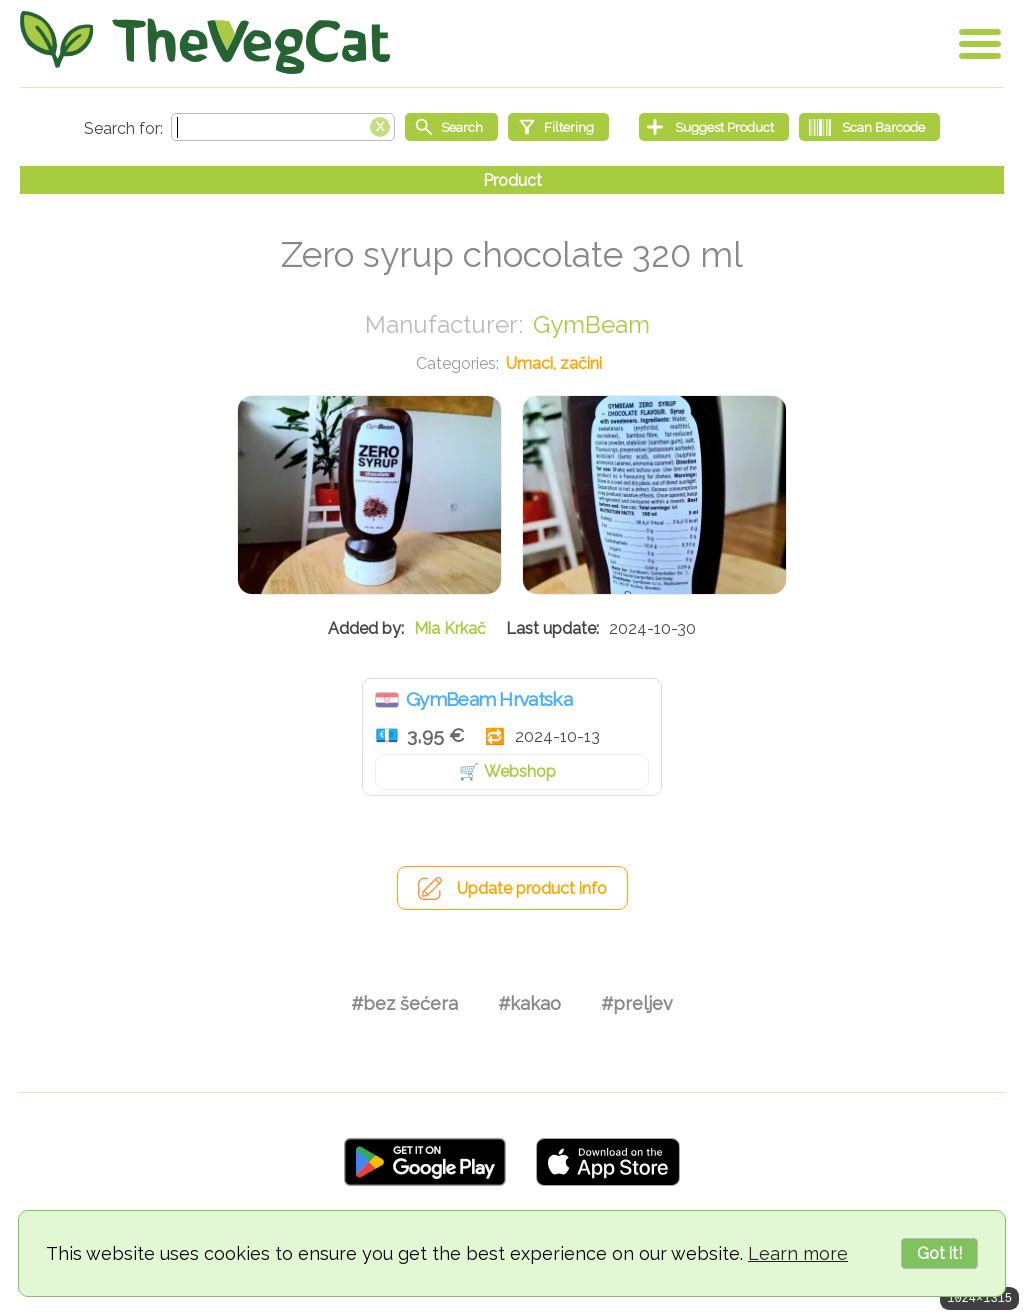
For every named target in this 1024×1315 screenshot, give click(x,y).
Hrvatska (387, 700)
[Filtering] (558, 127)
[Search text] (283, 127)
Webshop (520, 771)
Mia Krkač (450, 628)
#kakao (529, 1003)
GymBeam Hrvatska (489, 699)
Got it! (939, 1253)
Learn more (798, 1253)
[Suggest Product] (714, 127)
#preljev (637, 1003)
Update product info (532, 888)
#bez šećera (404, 1003)
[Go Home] (205, 42)
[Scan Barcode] (869, 127)
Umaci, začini (554, 363)
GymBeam (591, 324)
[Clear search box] (380, 125)
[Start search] (451, 127)
